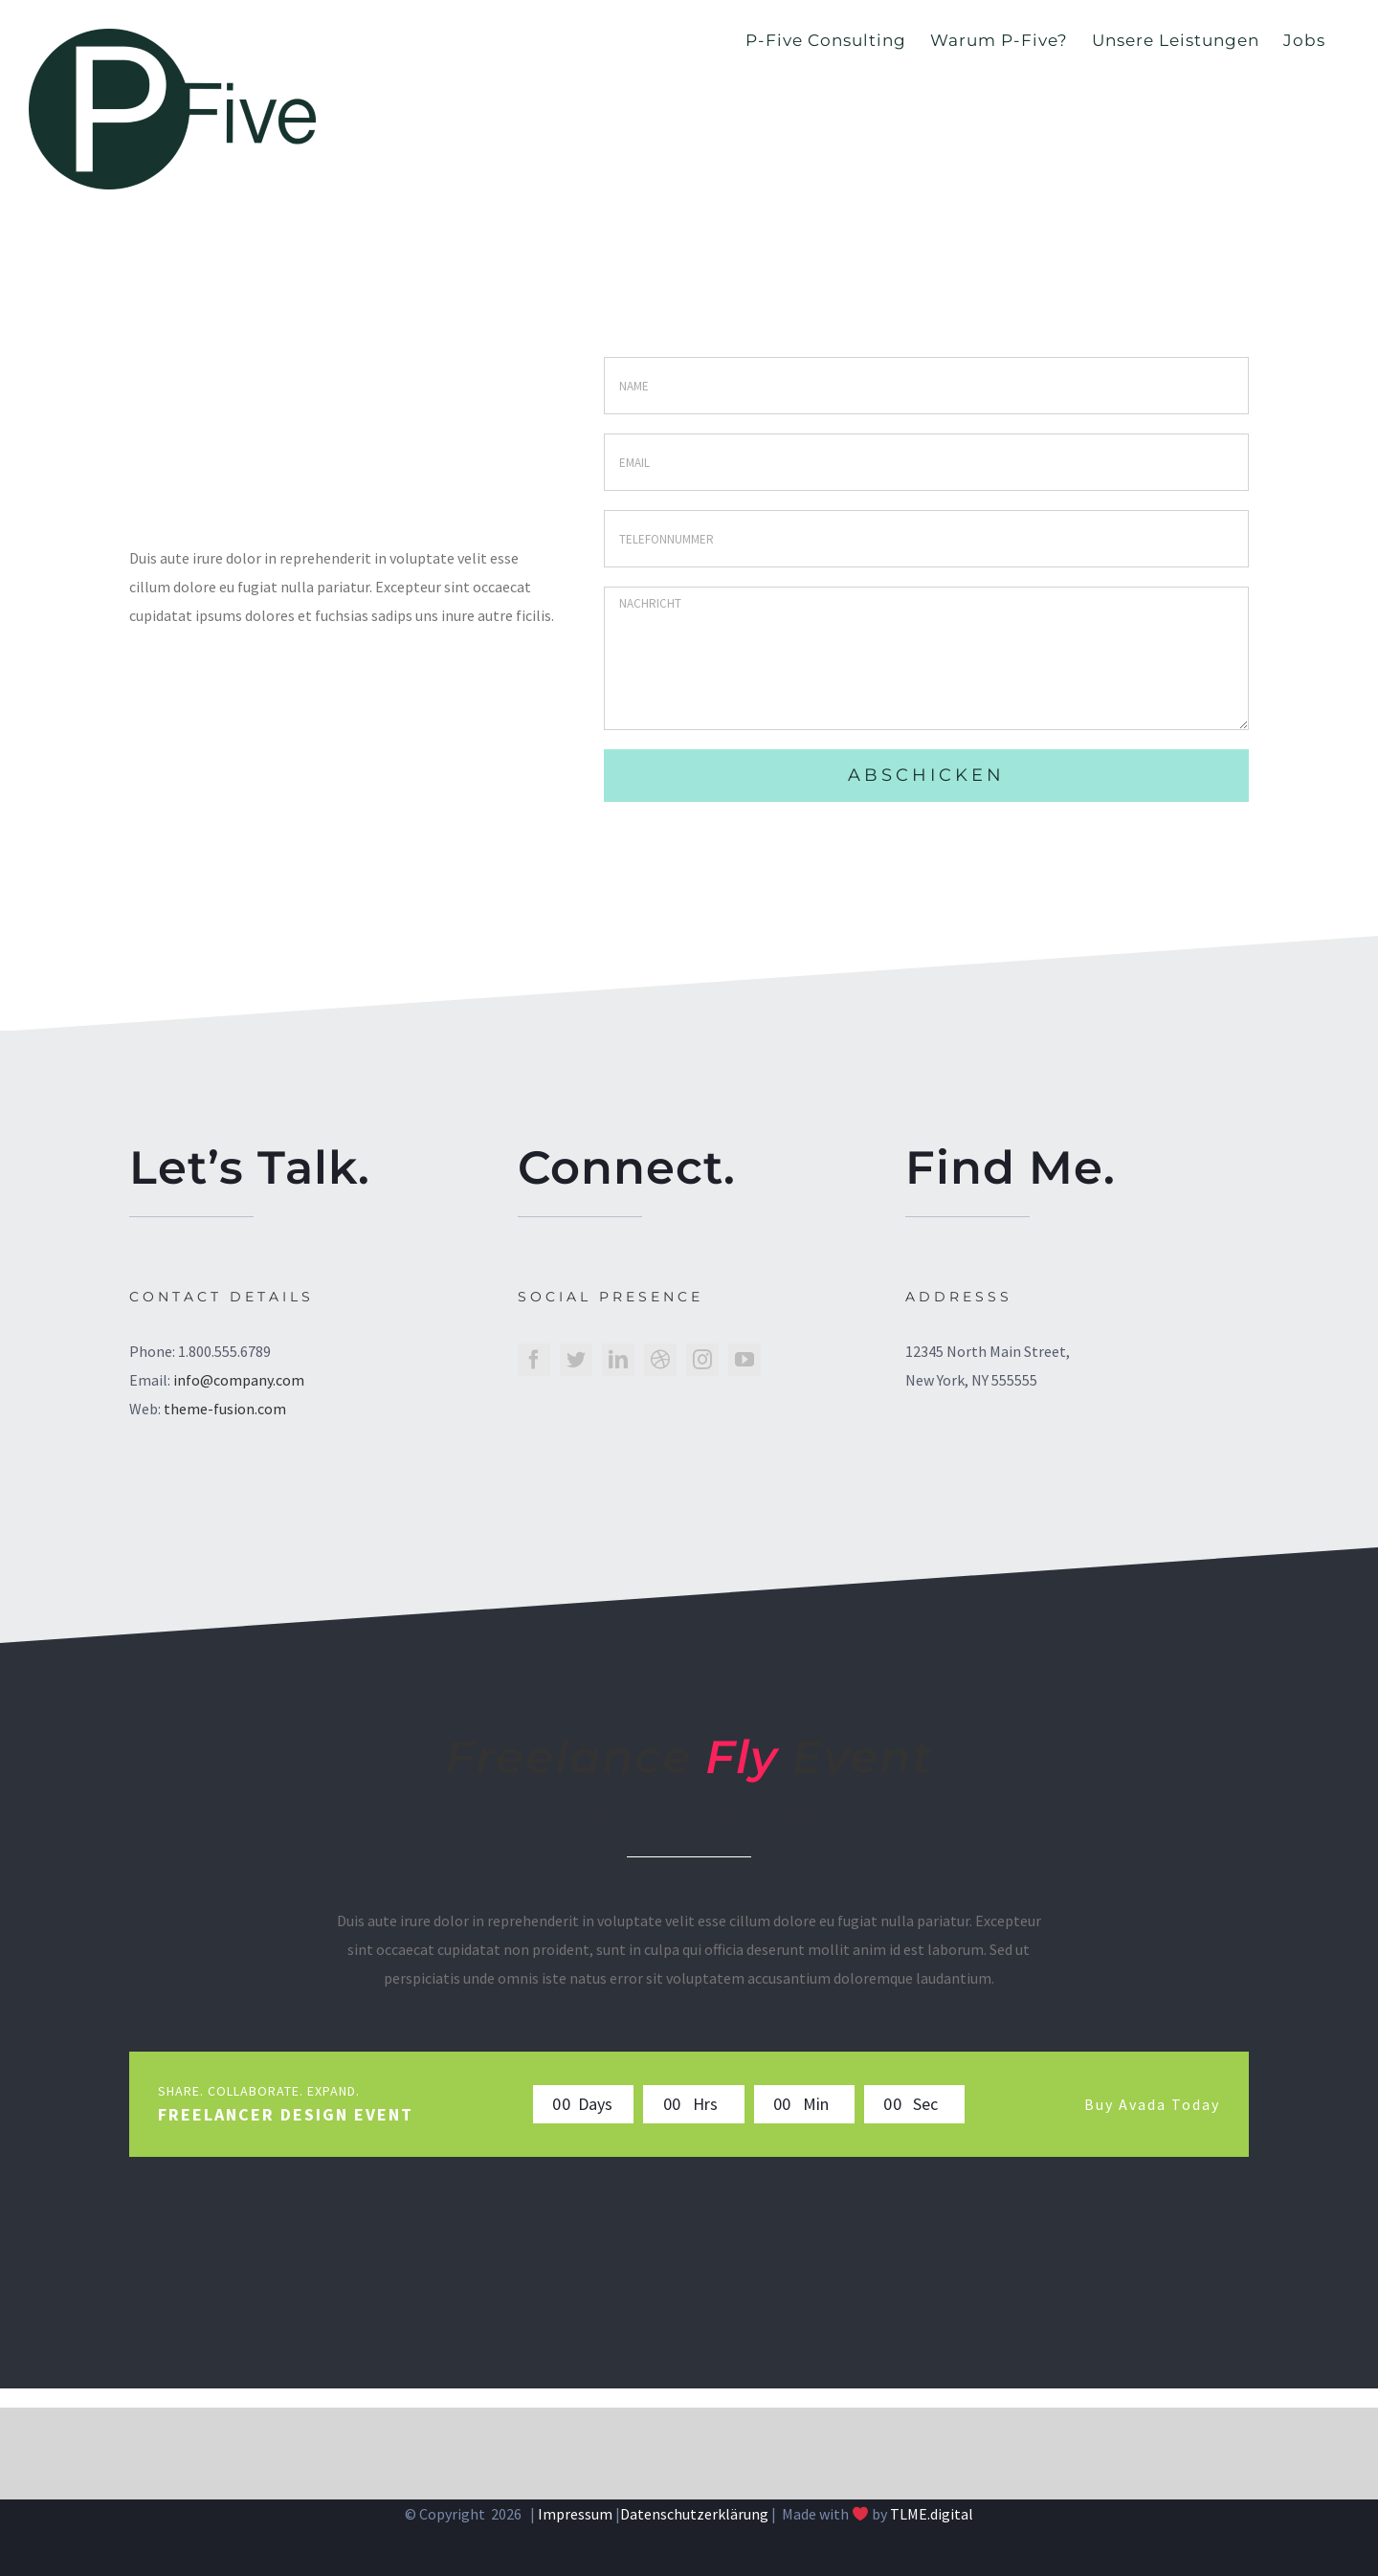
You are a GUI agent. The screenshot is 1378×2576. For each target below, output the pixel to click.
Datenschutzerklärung (694, 2513)
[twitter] (576, 1360)
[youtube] (744, 1360)
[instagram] (702, 1360)
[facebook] (534, 1360)
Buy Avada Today (1152, 2104)
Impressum (575, 2513)
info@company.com (238, 1379)
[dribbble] (660, 1360)
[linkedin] (618, 1360)
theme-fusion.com (225, 1408)
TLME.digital (931, 2513)
